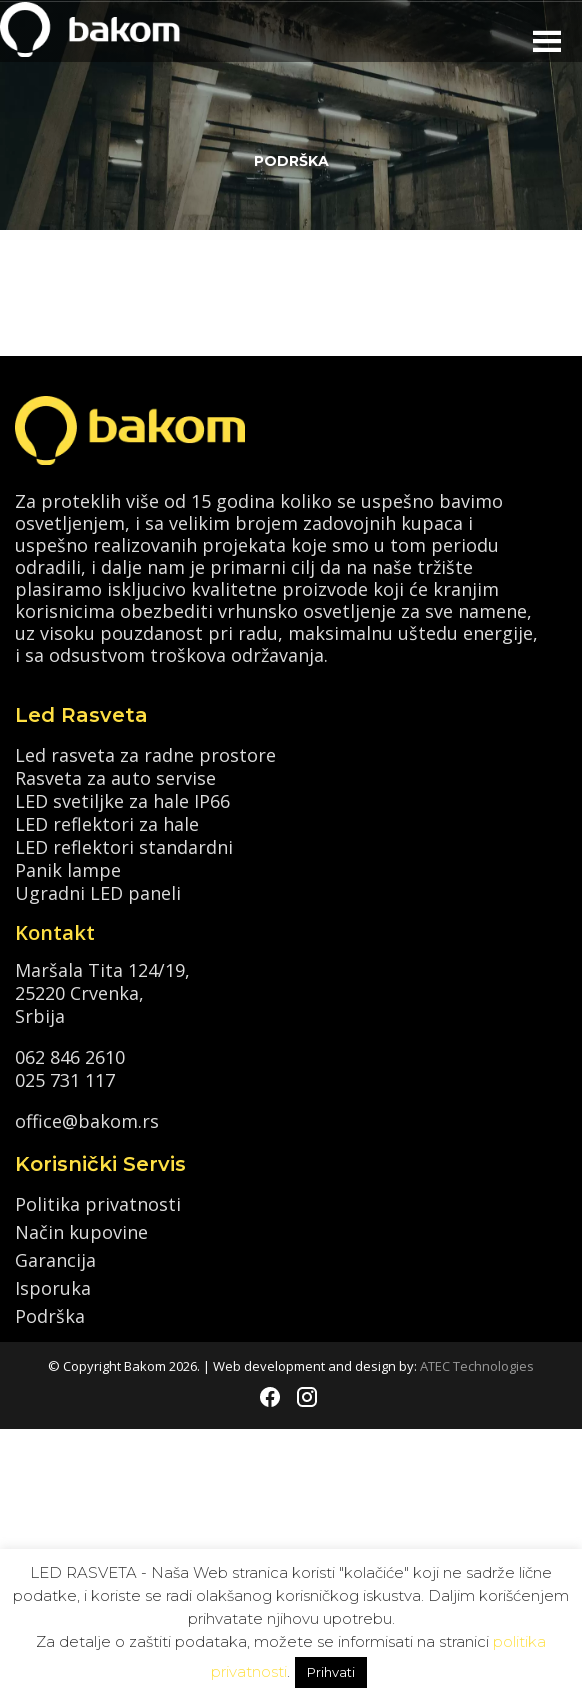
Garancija (55, 1260)
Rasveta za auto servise (115, 776)
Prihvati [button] (331, 1672)
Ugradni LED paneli (98, 891)
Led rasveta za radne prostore (145, 753)
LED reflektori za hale (107, 822)
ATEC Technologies (477, 1366)
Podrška (50, 1316)
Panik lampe (68, 868)
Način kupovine (81, 1232)
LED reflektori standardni (124, 845)
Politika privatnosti (98, 1204)
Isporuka (53, 1288)
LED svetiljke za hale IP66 (122, 799)
